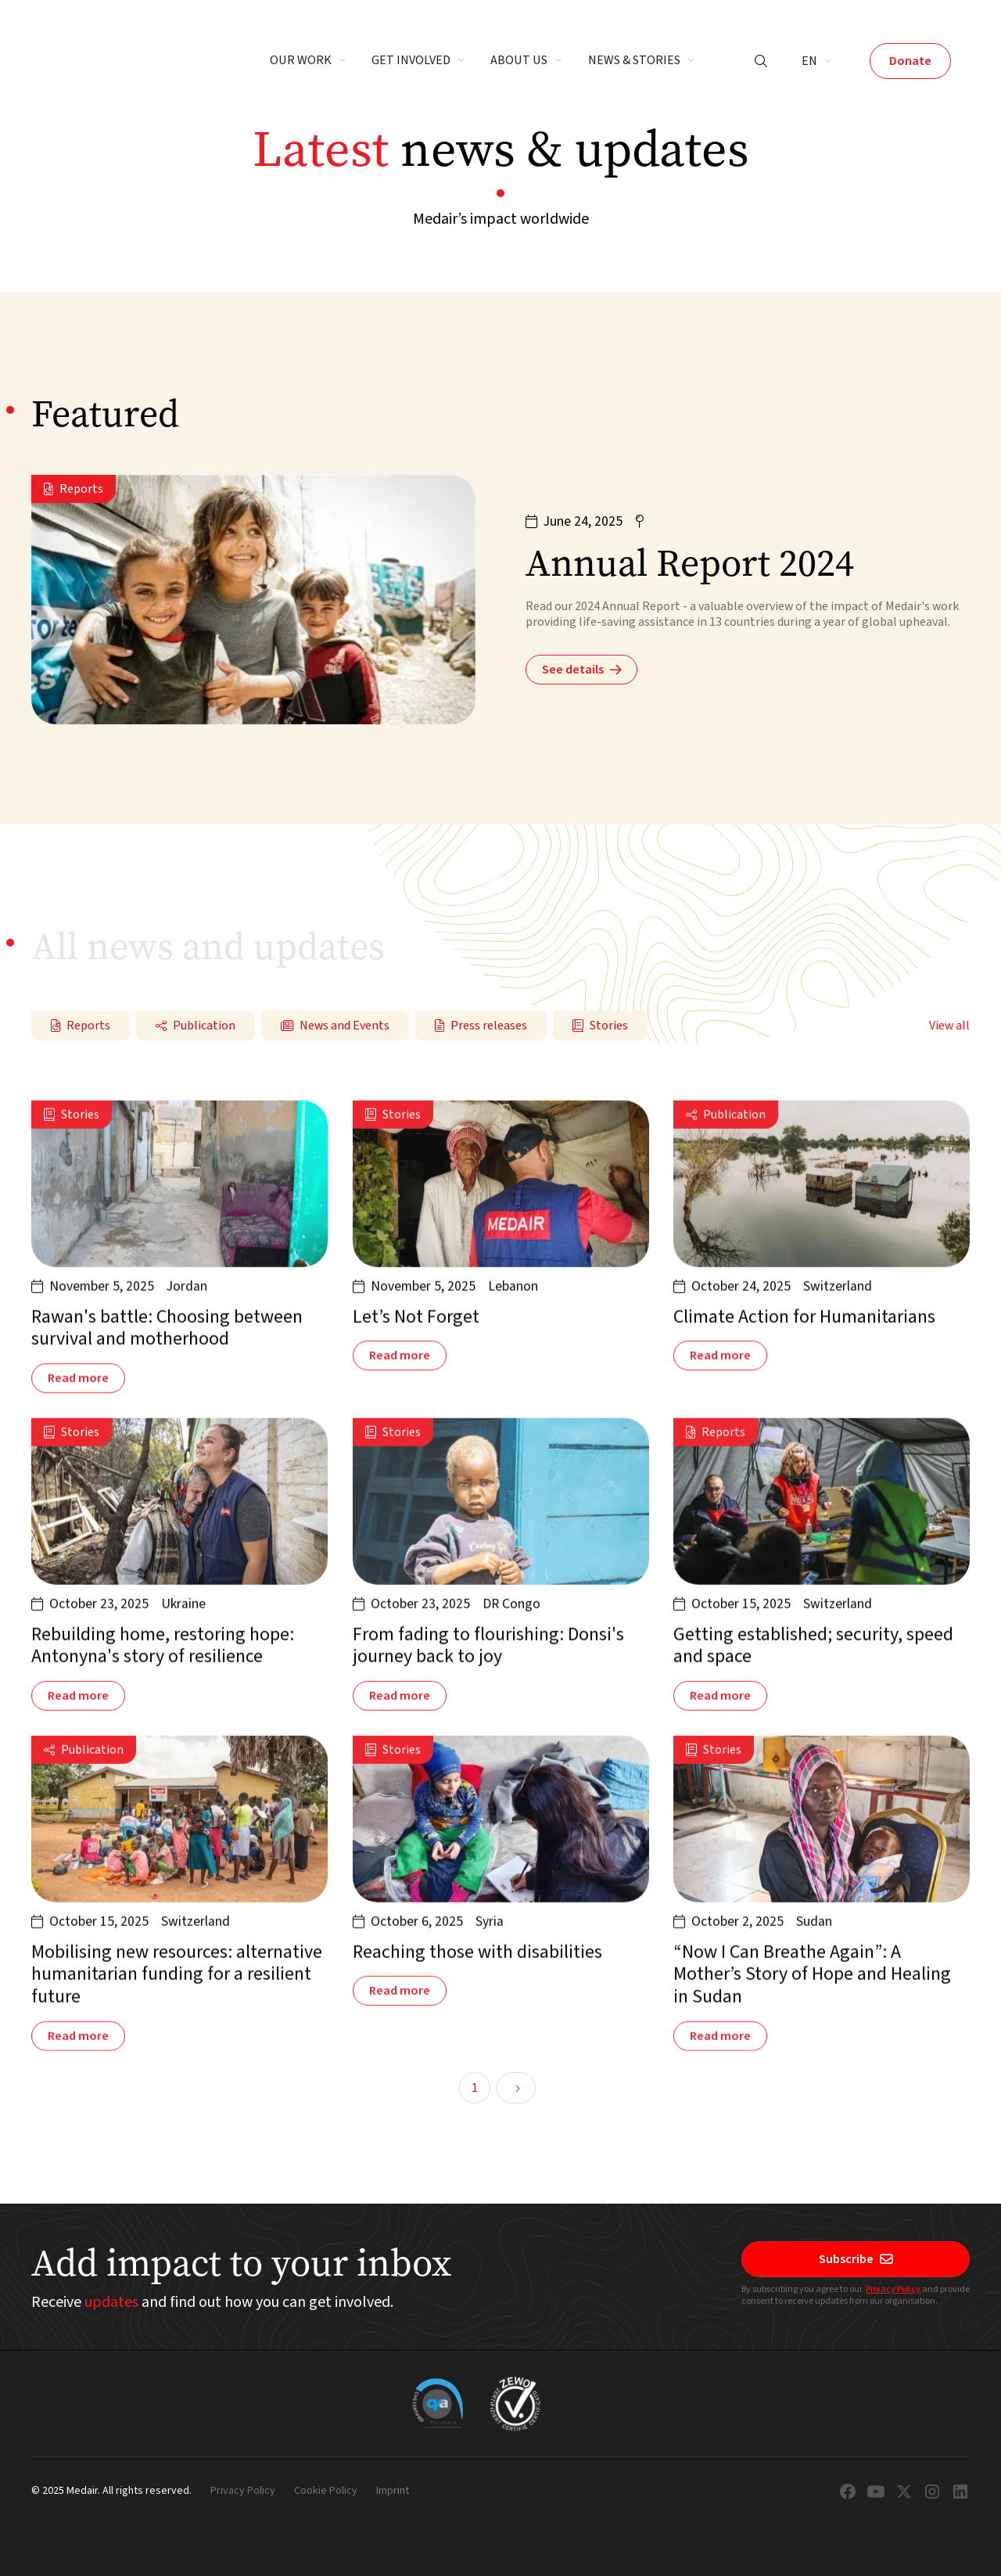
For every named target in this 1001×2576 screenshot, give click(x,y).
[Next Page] (516, 2088)
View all (949, 1025)
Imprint (392, 2491)
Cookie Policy (325, 2491)
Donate (910, 61)
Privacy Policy (894, 2289)
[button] (308, 61)
